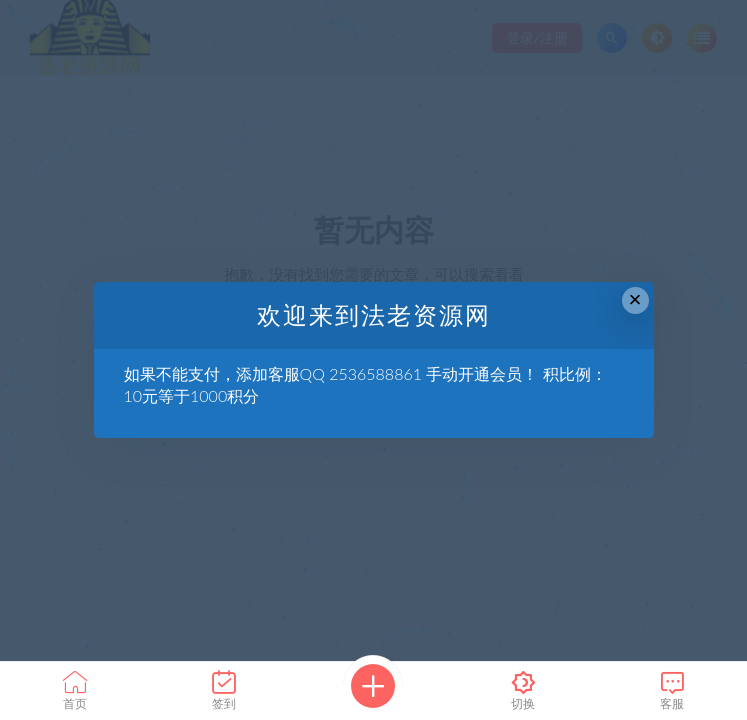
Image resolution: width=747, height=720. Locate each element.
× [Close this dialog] (635, 299)
